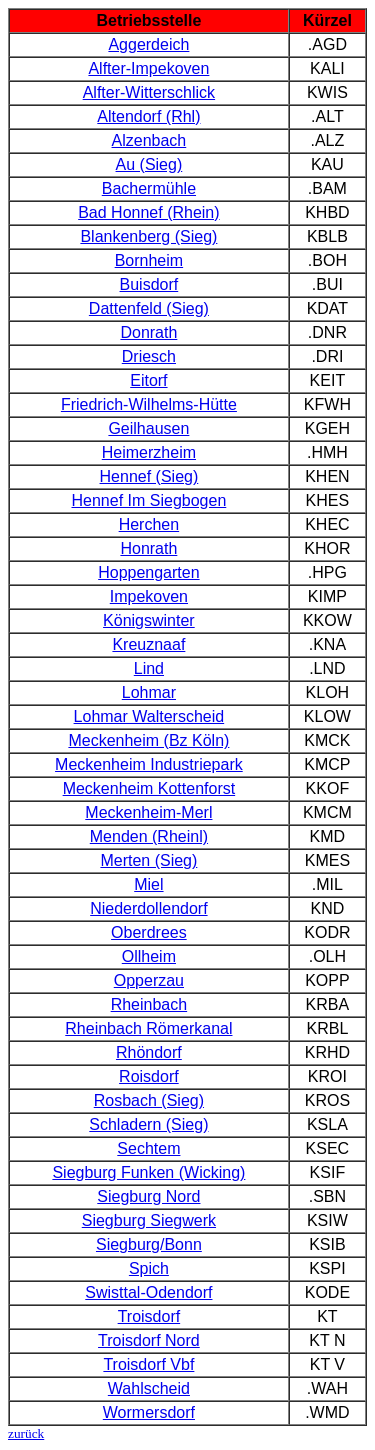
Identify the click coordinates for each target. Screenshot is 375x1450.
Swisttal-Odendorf (148, 1292)
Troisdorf (149, 1316)
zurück (26, 1433)
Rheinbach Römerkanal (148, 1028)
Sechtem (148, 1148)
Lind (149, 668)
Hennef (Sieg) (149, 476)
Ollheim (149, 956)
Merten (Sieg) (148, 860)
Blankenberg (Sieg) (148, 236)
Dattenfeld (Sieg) (149, 308)
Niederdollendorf (148, 908)
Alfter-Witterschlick (149, 92)
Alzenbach (149, 140)
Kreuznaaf (148, 644)
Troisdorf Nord (149, 1340)
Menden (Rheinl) (149, 836)
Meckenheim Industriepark (149, 764)
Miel (148, 884)
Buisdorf (149, 284)
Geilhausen (148, 428)
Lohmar (149, 692)
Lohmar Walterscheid (149, 716)
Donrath (148, 332)
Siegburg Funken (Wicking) (148, 1172)
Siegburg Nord (148, 1196)
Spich (149, 1268)
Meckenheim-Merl (148, 812)
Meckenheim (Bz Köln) (148, 740)
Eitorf (148, 380)
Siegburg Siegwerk (149, 1220)
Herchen (149, 524)
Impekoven (149, 596)
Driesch (149, 356)
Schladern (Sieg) (148, 1124)
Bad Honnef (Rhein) (148, 212)
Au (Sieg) (149, 164)
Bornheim (149, 260)
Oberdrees (149, 932)
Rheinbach (149, 1004)
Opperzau (149, 980)
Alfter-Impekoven (148, 68)
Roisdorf (149, 1076)
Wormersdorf (149, 1412)
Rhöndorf (149, 1052)
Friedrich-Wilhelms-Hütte (149, 404)
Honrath (148, 548)
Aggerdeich (148, 44)
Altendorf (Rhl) (148, 116)
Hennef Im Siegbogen (149, 500)
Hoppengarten (148, 572)
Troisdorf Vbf (148, 1364)
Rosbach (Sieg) (149, 1100)
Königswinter (149, 620)
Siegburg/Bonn (149, 1244)
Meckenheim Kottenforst (149, 788)
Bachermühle (149, 188)
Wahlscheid (149, 1388)
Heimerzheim (149, 452)
